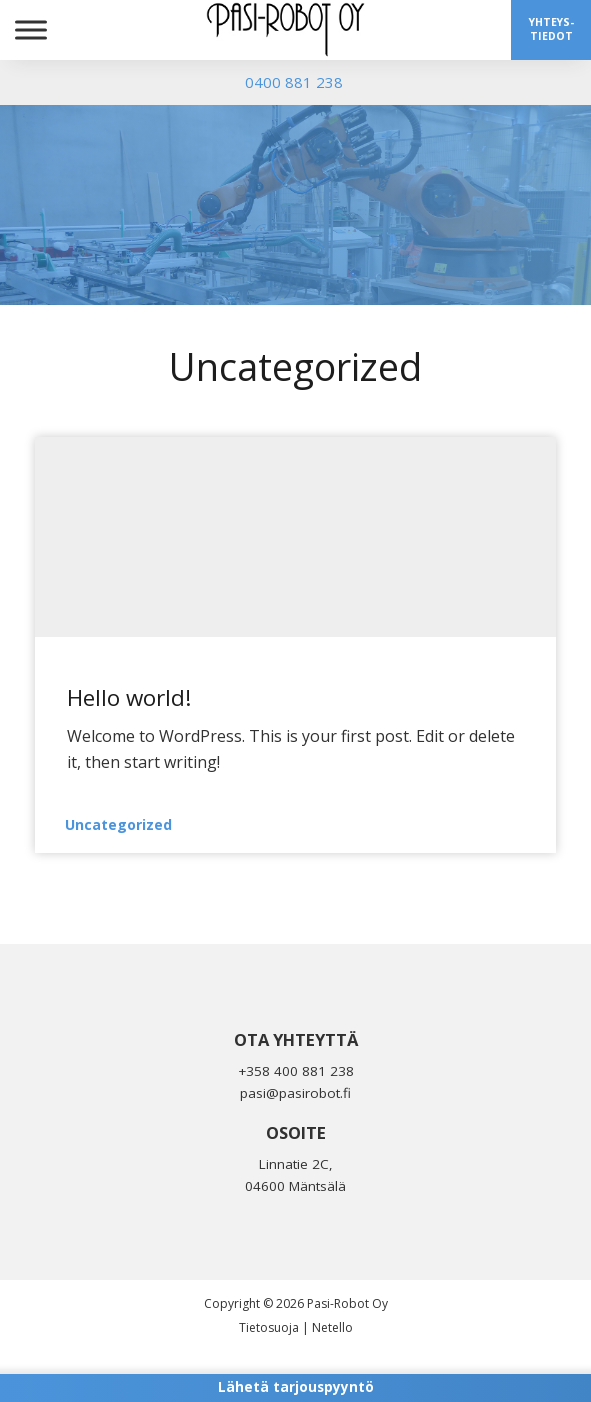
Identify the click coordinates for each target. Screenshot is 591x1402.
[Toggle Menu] (31, 29)
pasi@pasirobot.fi (295, 1093)
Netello (332, 1327)
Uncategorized (118, 824)
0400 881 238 (294, 82)
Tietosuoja (269, 1327)
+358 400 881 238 (296, 1071)
